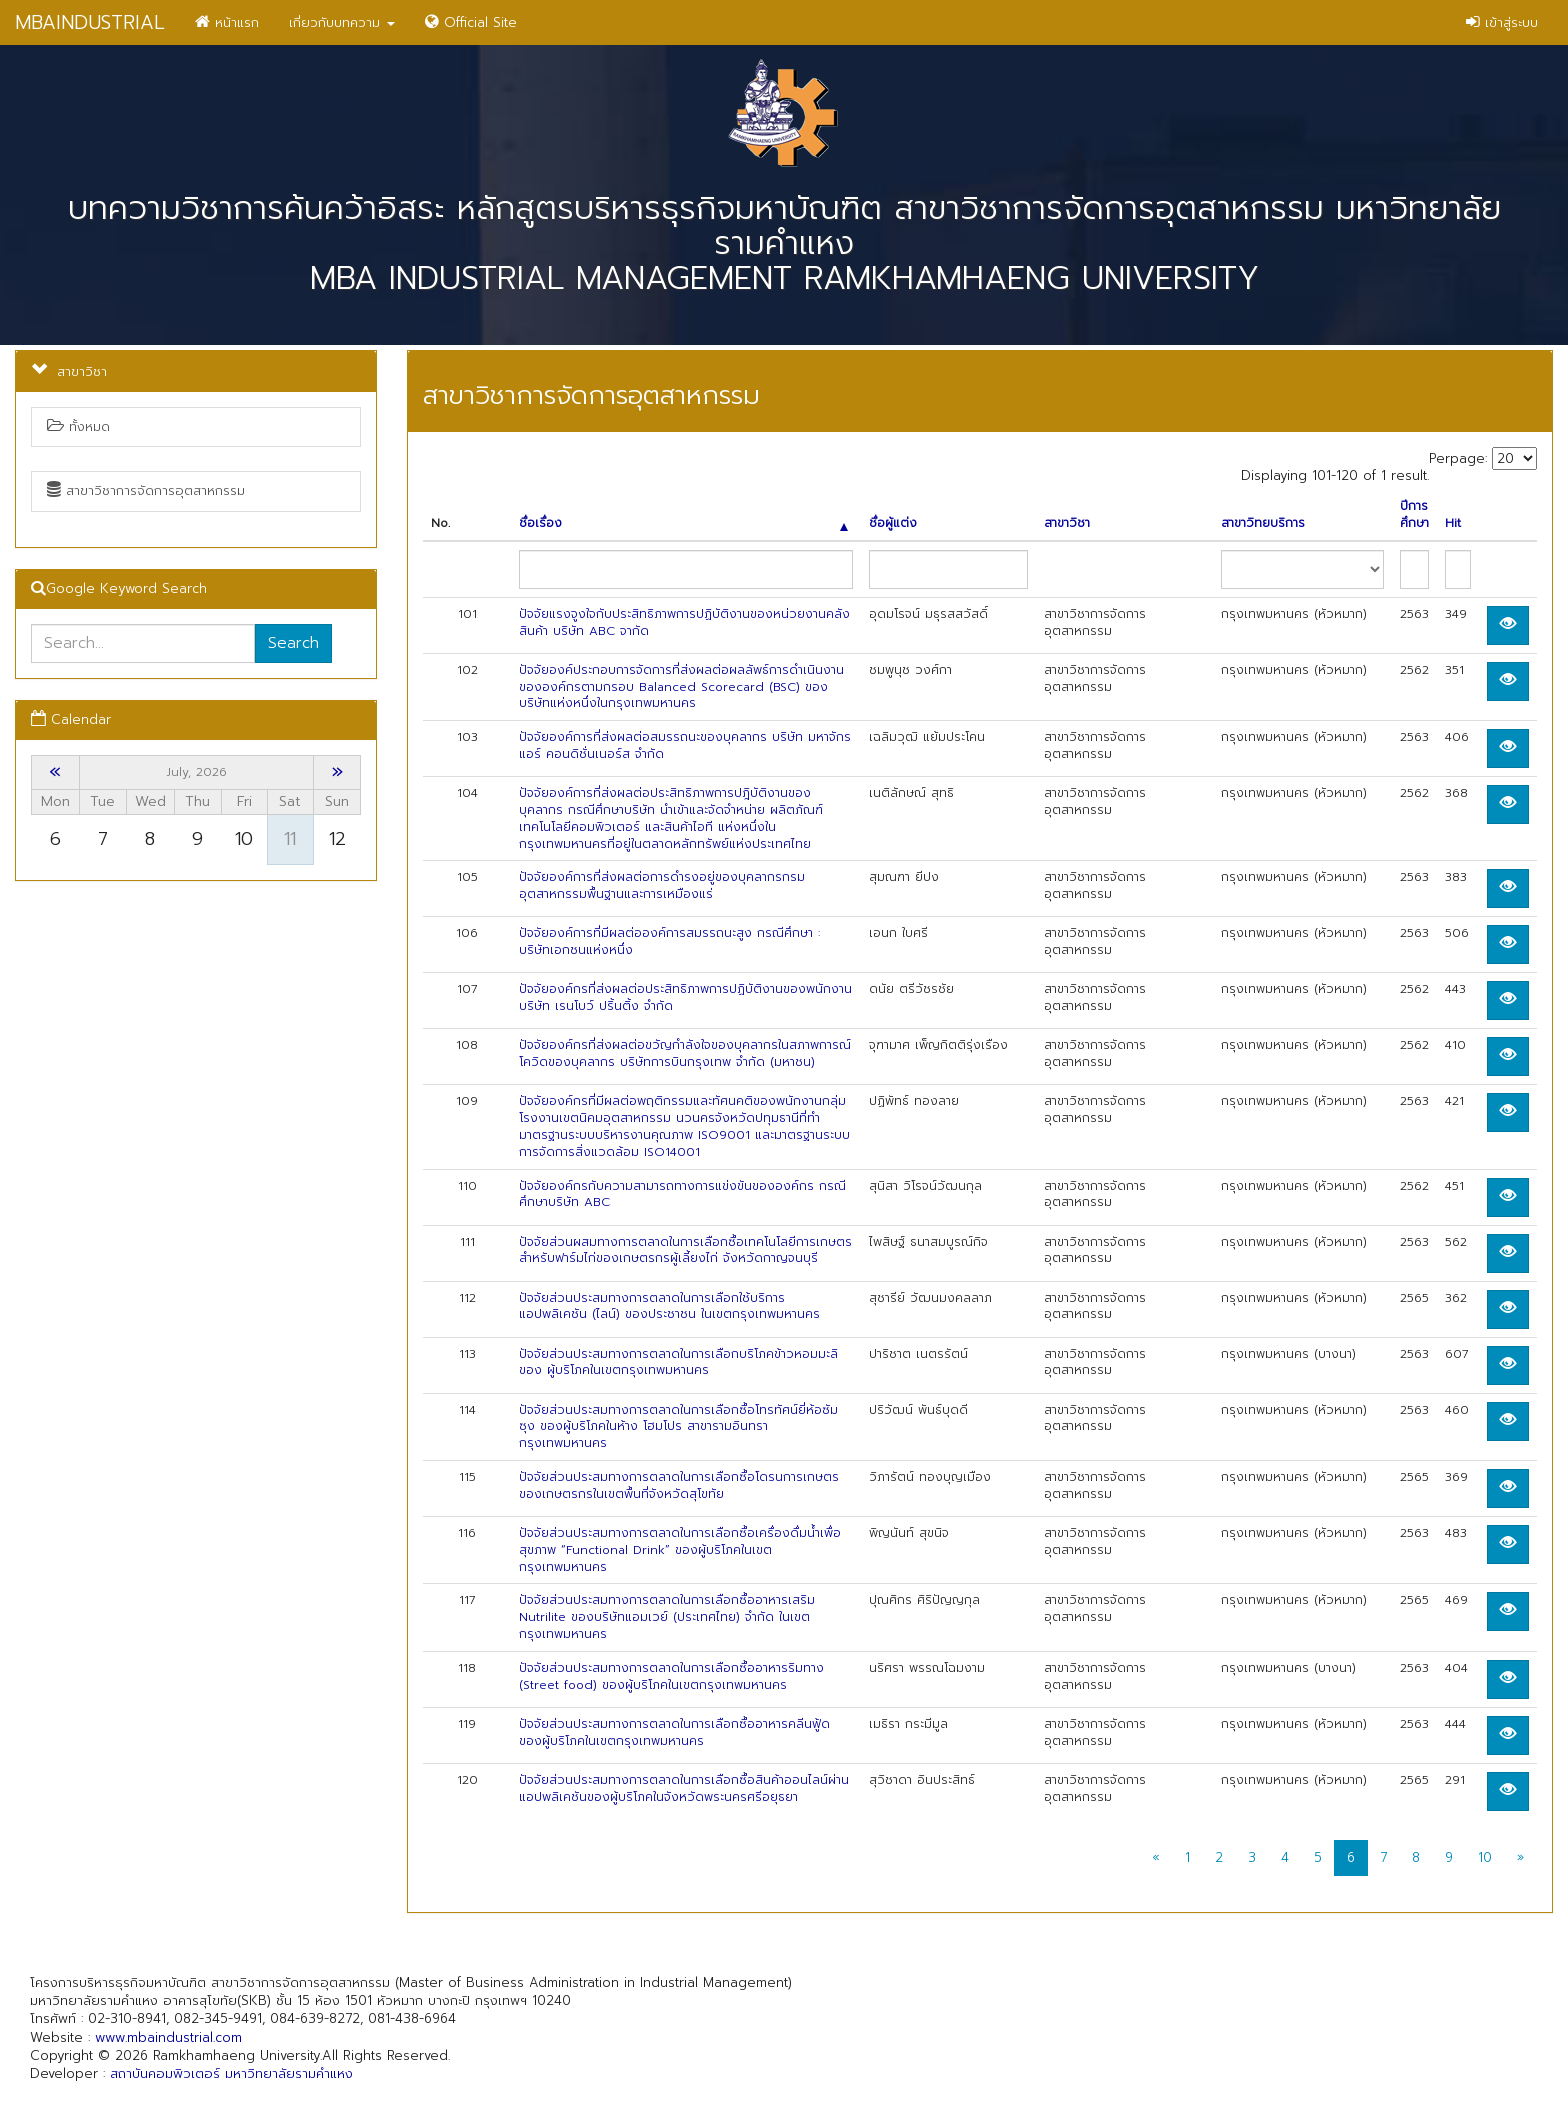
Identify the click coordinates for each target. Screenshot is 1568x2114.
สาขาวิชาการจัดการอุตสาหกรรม (146, 490)
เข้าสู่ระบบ (1502, 22)
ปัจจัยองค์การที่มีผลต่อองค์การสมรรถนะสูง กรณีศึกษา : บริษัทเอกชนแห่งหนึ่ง (669, 941)
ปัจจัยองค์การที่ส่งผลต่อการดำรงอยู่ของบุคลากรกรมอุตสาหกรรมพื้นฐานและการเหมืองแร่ (662, 885)
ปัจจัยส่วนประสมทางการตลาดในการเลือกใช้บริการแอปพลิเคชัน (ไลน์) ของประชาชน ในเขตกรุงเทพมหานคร (669, 1306)
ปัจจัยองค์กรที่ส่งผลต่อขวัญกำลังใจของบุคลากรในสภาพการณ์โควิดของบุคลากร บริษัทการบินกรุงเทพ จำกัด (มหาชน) (685, 1053)
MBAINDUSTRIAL (90, 22)
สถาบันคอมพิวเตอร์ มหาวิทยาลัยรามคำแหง (231, 2073)
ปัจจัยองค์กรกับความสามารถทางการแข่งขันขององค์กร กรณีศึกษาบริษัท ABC (682, 1194)
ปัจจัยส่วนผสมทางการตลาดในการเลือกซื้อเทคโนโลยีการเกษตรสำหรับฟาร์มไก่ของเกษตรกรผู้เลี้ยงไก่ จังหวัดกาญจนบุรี (685, 1250)
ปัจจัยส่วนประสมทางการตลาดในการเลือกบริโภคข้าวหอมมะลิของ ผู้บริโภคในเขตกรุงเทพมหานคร (678, 1362)
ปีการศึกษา (1414, 515)
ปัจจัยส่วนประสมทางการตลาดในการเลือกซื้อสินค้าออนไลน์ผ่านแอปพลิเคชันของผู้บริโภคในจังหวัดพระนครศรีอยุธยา (684, 1788)
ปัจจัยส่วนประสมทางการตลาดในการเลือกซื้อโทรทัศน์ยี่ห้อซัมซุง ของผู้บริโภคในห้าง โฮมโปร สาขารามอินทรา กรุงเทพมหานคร (678, 1427)
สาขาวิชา (1067, 523)
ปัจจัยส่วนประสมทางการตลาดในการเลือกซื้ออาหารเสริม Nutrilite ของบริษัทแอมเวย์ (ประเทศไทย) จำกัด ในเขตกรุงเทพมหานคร (667, 1617)
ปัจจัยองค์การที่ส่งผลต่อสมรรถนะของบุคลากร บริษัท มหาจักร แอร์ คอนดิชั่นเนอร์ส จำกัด (685, 745)
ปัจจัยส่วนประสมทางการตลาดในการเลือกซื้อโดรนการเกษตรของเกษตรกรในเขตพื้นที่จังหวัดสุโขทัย (679, 1485)
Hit (1453, 523)
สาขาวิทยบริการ (1263, 523)
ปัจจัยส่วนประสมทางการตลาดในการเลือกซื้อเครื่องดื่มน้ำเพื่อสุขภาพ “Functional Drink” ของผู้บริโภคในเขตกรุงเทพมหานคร (680, 1550)
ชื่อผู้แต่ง (893, 523)
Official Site (471, 22)
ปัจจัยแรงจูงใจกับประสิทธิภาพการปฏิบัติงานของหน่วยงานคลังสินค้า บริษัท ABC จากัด (684, 622)
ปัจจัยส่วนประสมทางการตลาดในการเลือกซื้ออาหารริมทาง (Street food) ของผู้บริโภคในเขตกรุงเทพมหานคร (671, 1676)
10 (1485, 1857)
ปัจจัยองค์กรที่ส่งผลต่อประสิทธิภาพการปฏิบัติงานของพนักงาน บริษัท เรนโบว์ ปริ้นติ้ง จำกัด (685, 997)
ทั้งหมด (78, 426)
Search (293, 643)
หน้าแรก (227, 22)
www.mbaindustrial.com (168, 2037)
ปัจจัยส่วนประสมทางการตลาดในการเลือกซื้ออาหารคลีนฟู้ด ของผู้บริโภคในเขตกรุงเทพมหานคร (674, 1732)
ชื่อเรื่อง (683, 523)
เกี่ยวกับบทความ (342, 22)
